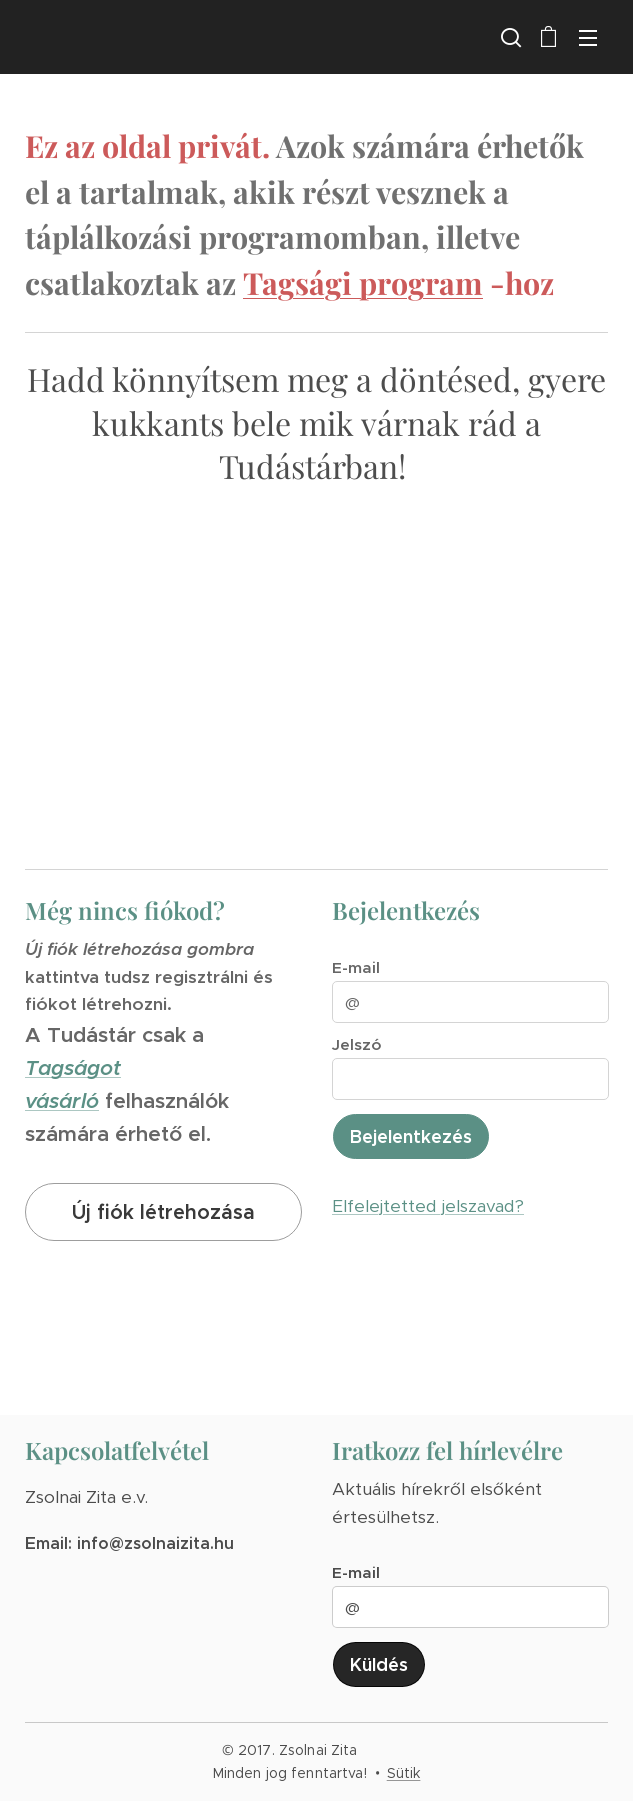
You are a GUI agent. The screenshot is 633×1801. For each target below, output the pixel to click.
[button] (509, 37)
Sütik (404, 1773)
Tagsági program (363, 282)
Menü (588, 38)
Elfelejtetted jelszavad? (428, 1206)
